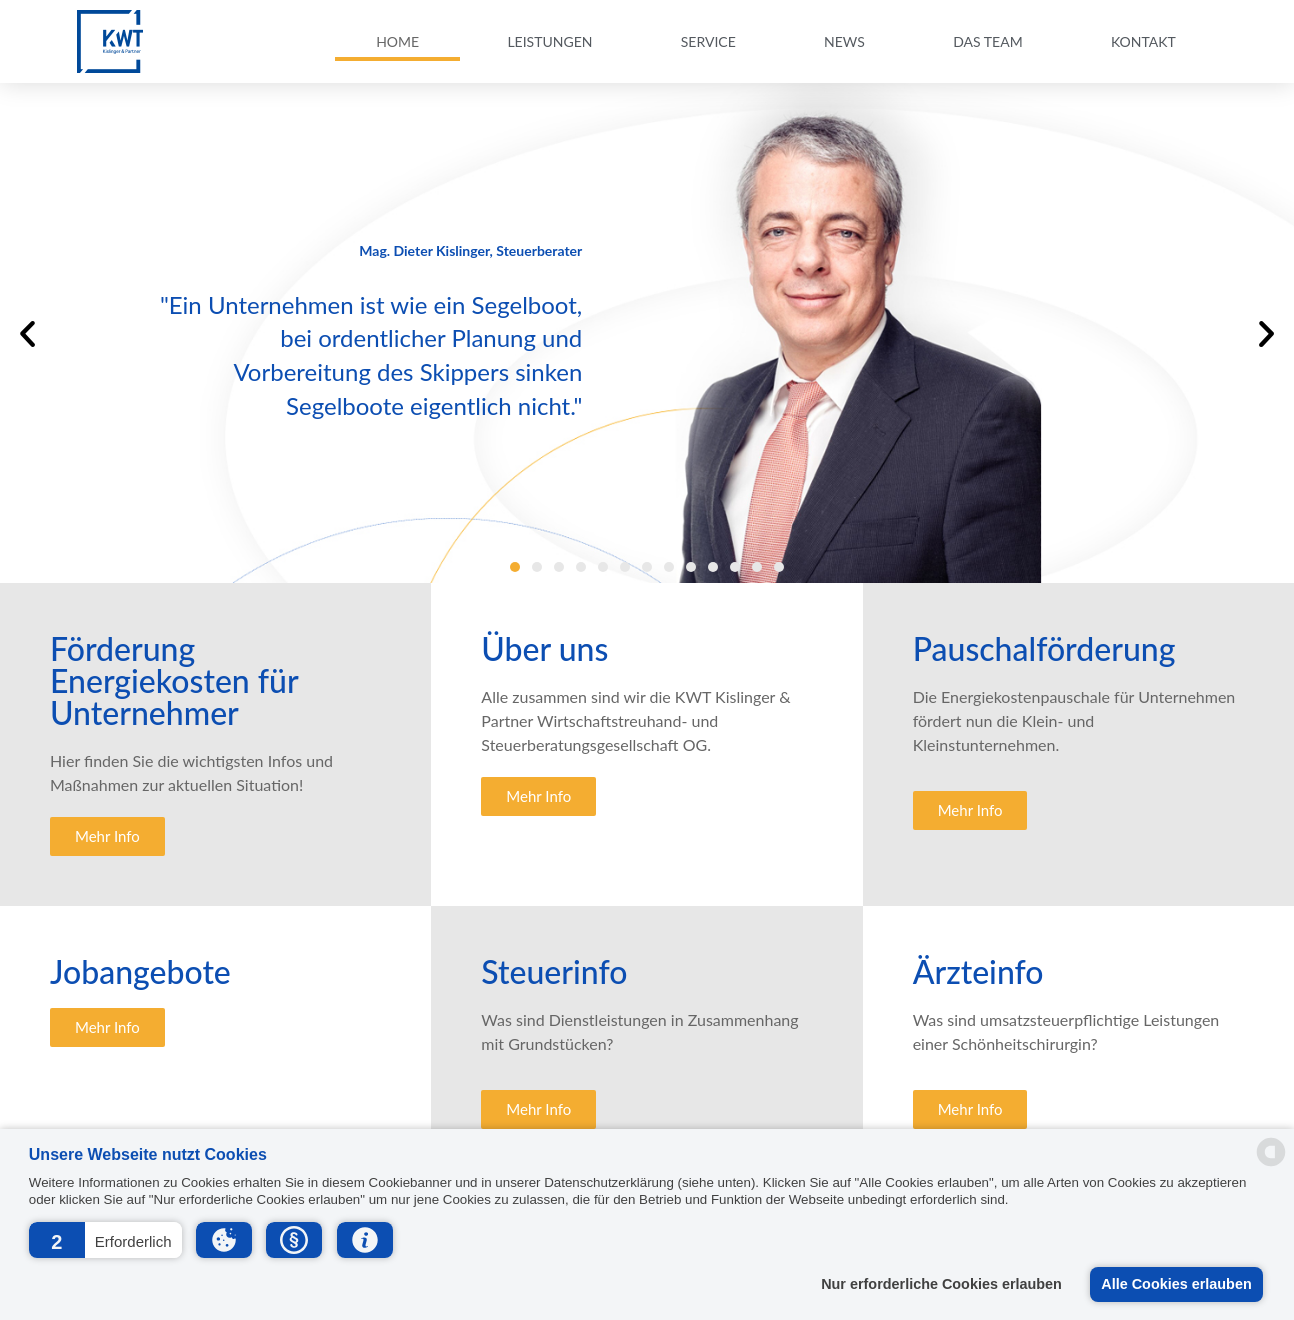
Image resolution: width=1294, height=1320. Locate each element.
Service (708, 41)
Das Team (987, 41)
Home (397, 41)
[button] (105, 1240)
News (844, 41)
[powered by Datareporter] (1271, 1163)
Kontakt (1143, 41)
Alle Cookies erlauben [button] (1176, 1284)
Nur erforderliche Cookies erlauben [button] (941, 1284)
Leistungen (549, 41)
